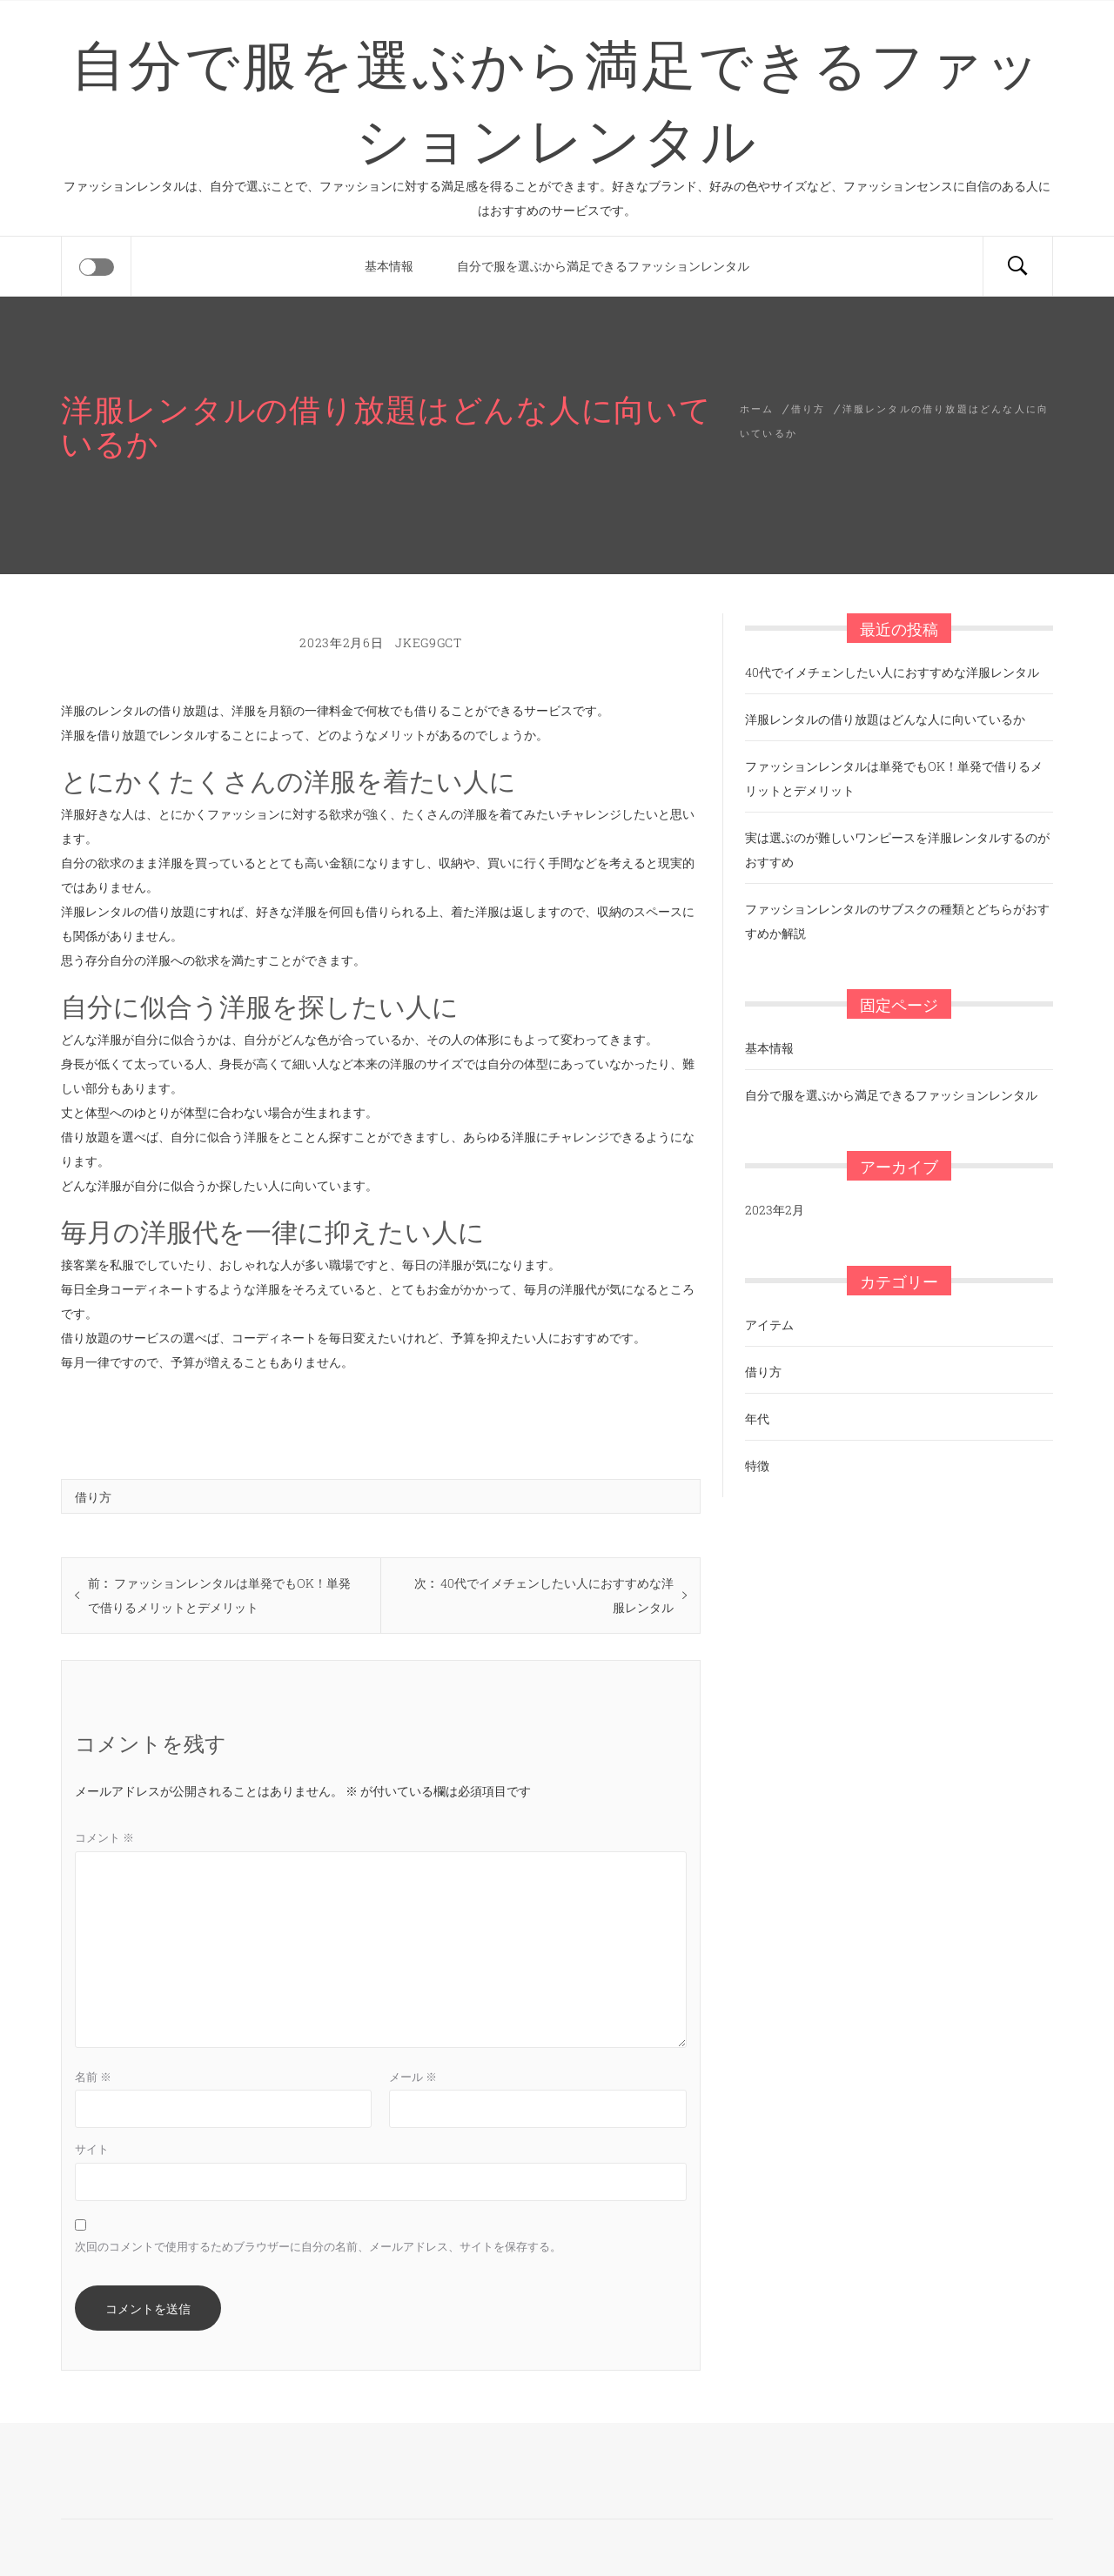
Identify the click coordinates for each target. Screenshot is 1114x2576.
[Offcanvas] (96, 267)
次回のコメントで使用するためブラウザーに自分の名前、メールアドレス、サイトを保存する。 (318, 2246)
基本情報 (389, 266)
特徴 (757, 1465)
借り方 (93, 1496)
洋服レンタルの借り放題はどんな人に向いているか (885, 719)
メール (413, 2076)
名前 (93, 2076)
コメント (104, 1837)
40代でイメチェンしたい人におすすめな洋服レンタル (892, 672)
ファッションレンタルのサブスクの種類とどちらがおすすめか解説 (897, 920)
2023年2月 (774, 1209)
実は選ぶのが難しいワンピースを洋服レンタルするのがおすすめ (897, 849)
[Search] (1017, 266)
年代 (757, 1418)
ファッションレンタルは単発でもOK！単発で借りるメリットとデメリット (894, 778)
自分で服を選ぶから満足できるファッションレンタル (557, 98)
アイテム (769, 1324)
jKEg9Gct (428, 642)
